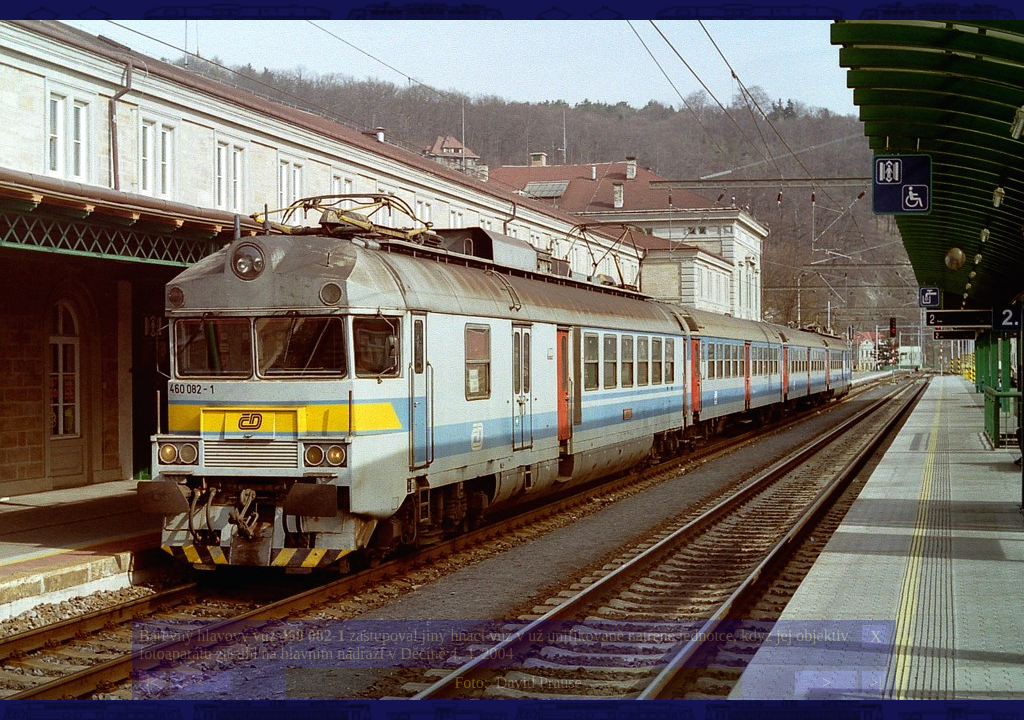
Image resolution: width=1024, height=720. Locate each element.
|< (152, 682)
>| (875, 682)
